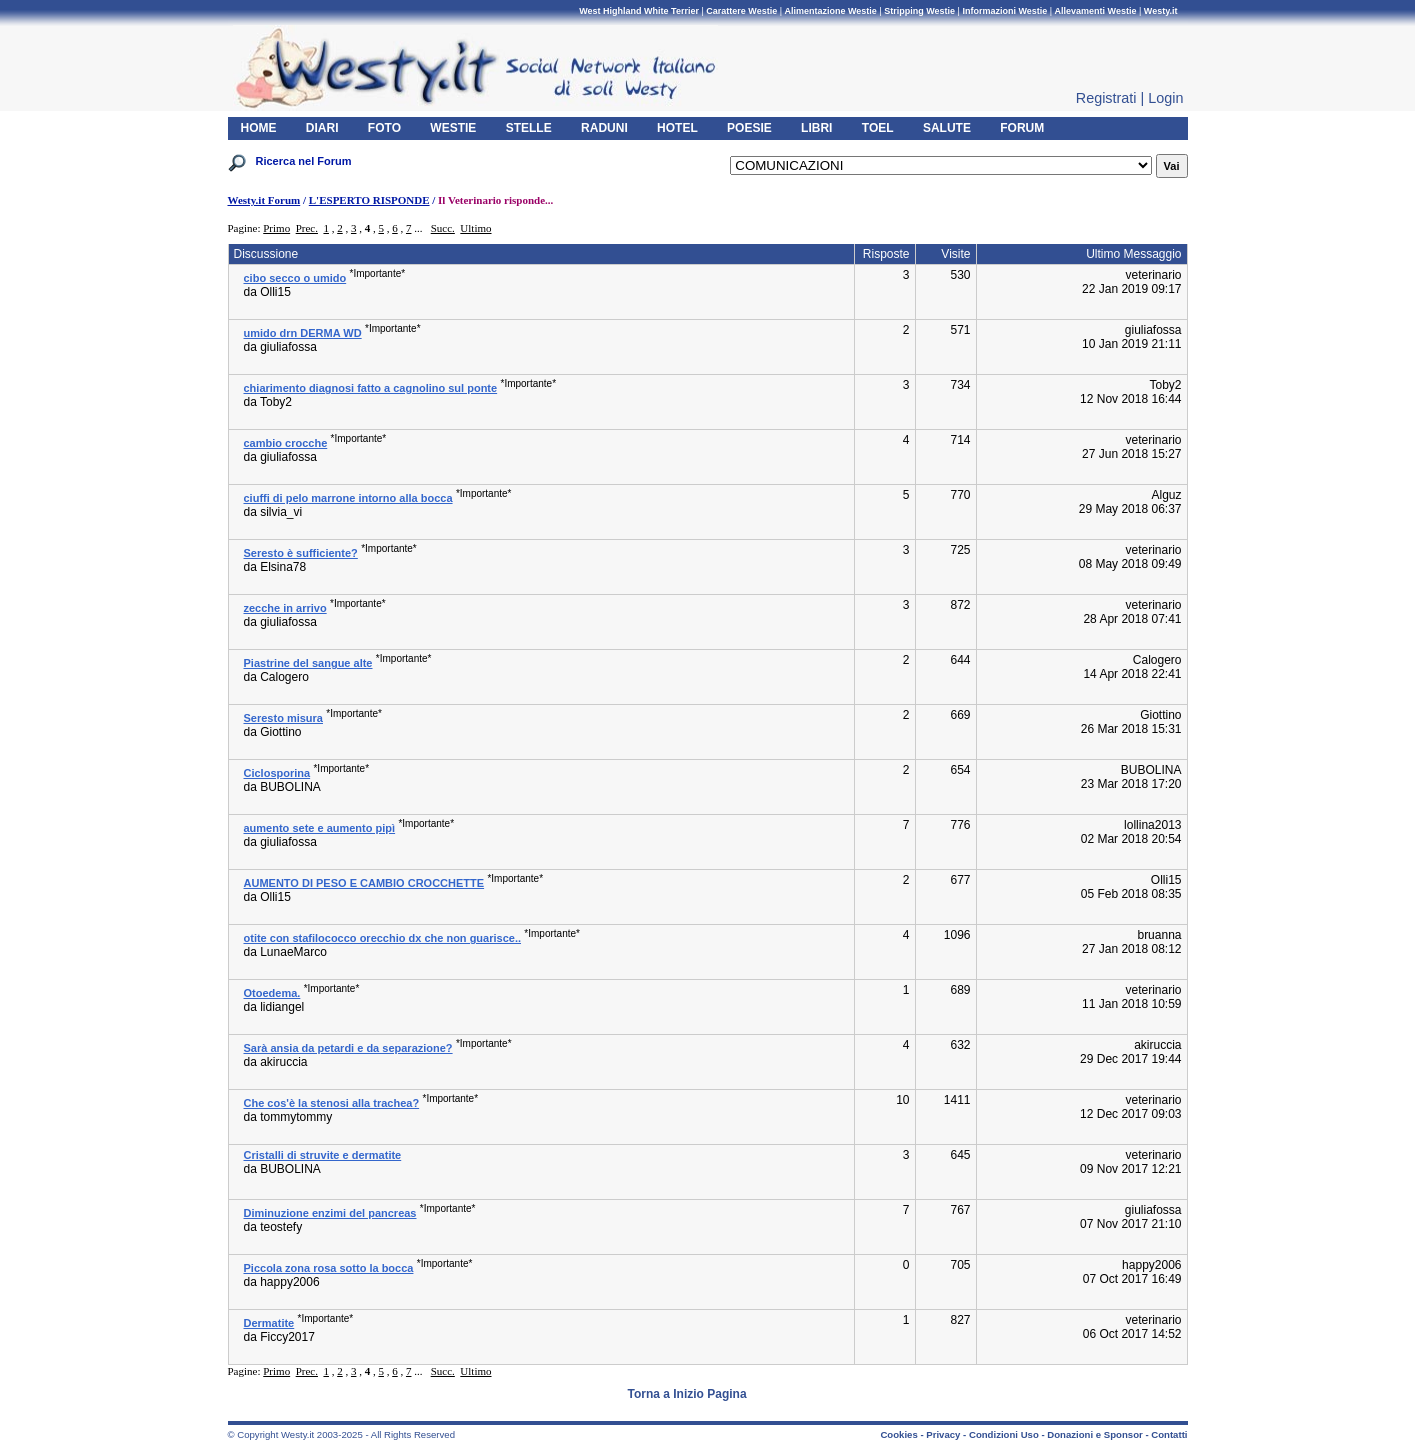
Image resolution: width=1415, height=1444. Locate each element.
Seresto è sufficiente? (301, 553)
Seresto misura (283, 718)
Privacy (943, 1434)
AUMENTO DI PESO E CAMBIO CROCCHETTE (364, 883)
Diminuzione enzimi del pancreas (330, 1213)
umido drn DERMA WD (303, 333)
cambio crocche (286, 443)
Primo (276, 228)
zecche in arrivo (285, 608)
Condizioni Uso (1004, 1434)
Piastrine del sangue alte (308, 663)
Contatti (1169, 1434)
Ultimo (475, 228)
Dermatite (269, 1323)
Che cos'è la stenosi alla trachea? (332, 1103)
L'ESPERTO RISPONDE (369, 200)
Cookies (898, 1434)
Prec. (307, 228)
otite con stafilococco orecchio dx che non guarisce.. (383, 938)
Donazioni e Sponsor (1094, 1434)
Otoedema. (272, 993)
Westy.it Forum (264, 200)
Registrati (1106, 98)
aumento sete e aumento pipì (320, 828)
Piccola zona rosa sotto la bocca (329, 1268)
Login (1165, 98)
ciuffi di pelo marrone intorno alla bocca (348, 498)
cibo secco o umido (295, 278)
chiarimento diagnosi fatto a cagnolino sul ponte (371, 388)
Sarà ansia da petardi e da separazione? (348, 1048)
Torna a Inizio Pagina (687, 1394)
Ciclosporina (277, 773)
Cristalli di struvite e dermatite (323, 1155)
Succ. (443, 228)
